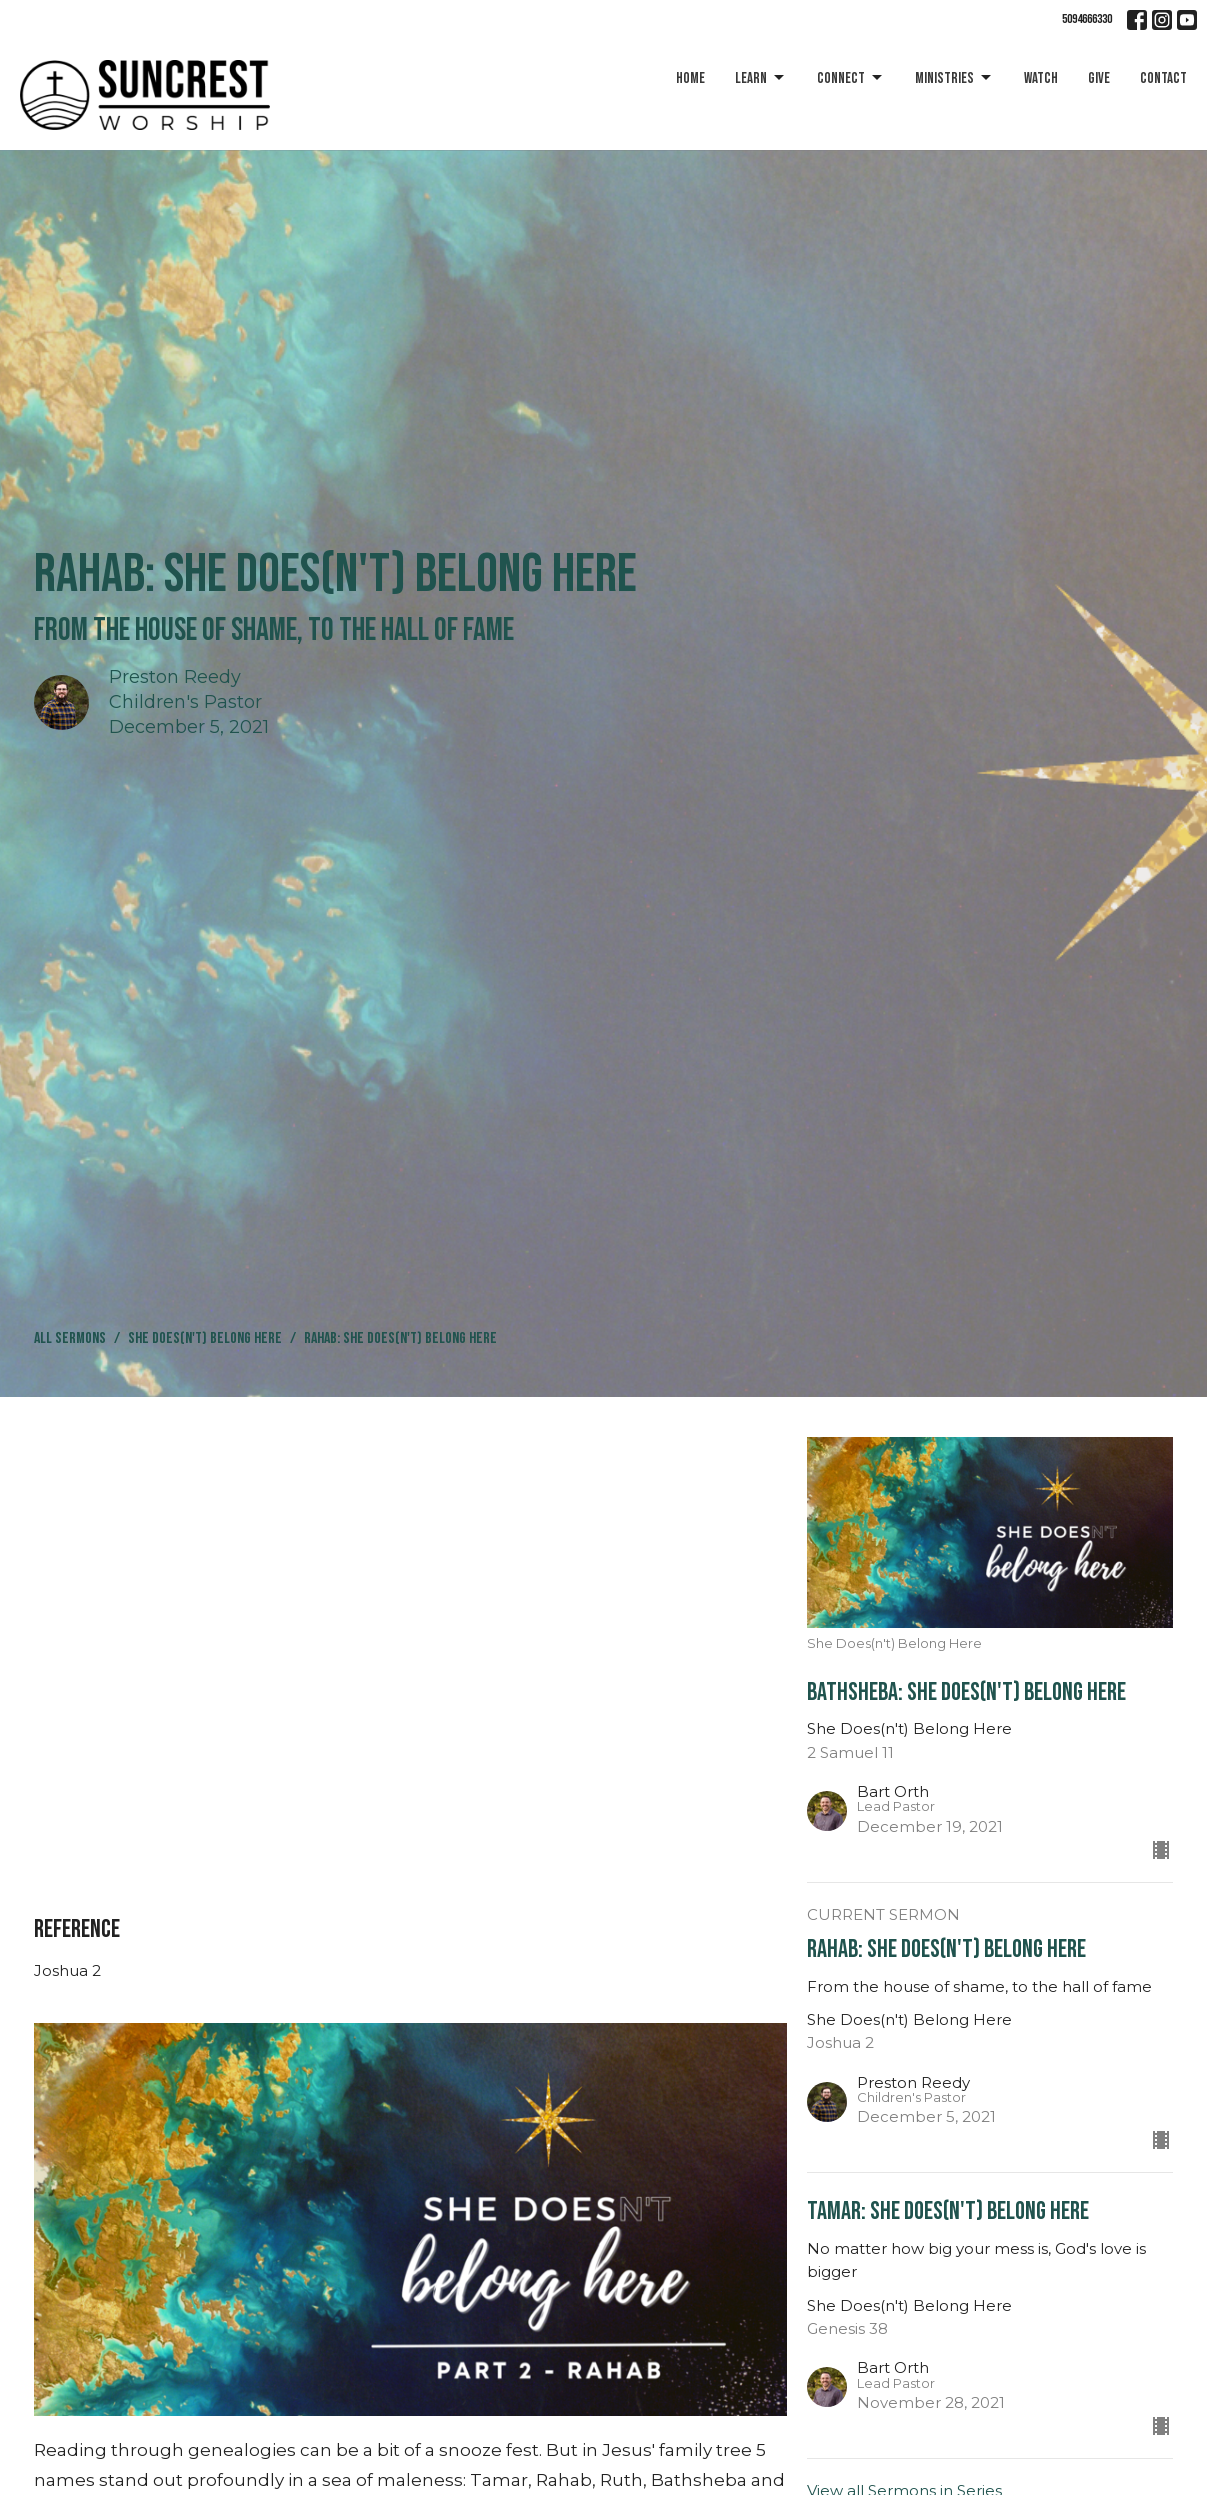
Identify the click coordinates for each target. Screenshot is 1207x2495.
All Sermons (70, 1338)
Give (1099, 78)
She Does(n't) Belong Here (205, 1338)
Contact (1163, 78)
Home (690, 78)
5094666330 (1087, 19)
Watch (1041, 78)
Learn (761, 78)
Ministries (954, 78)
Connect (851, 78)
